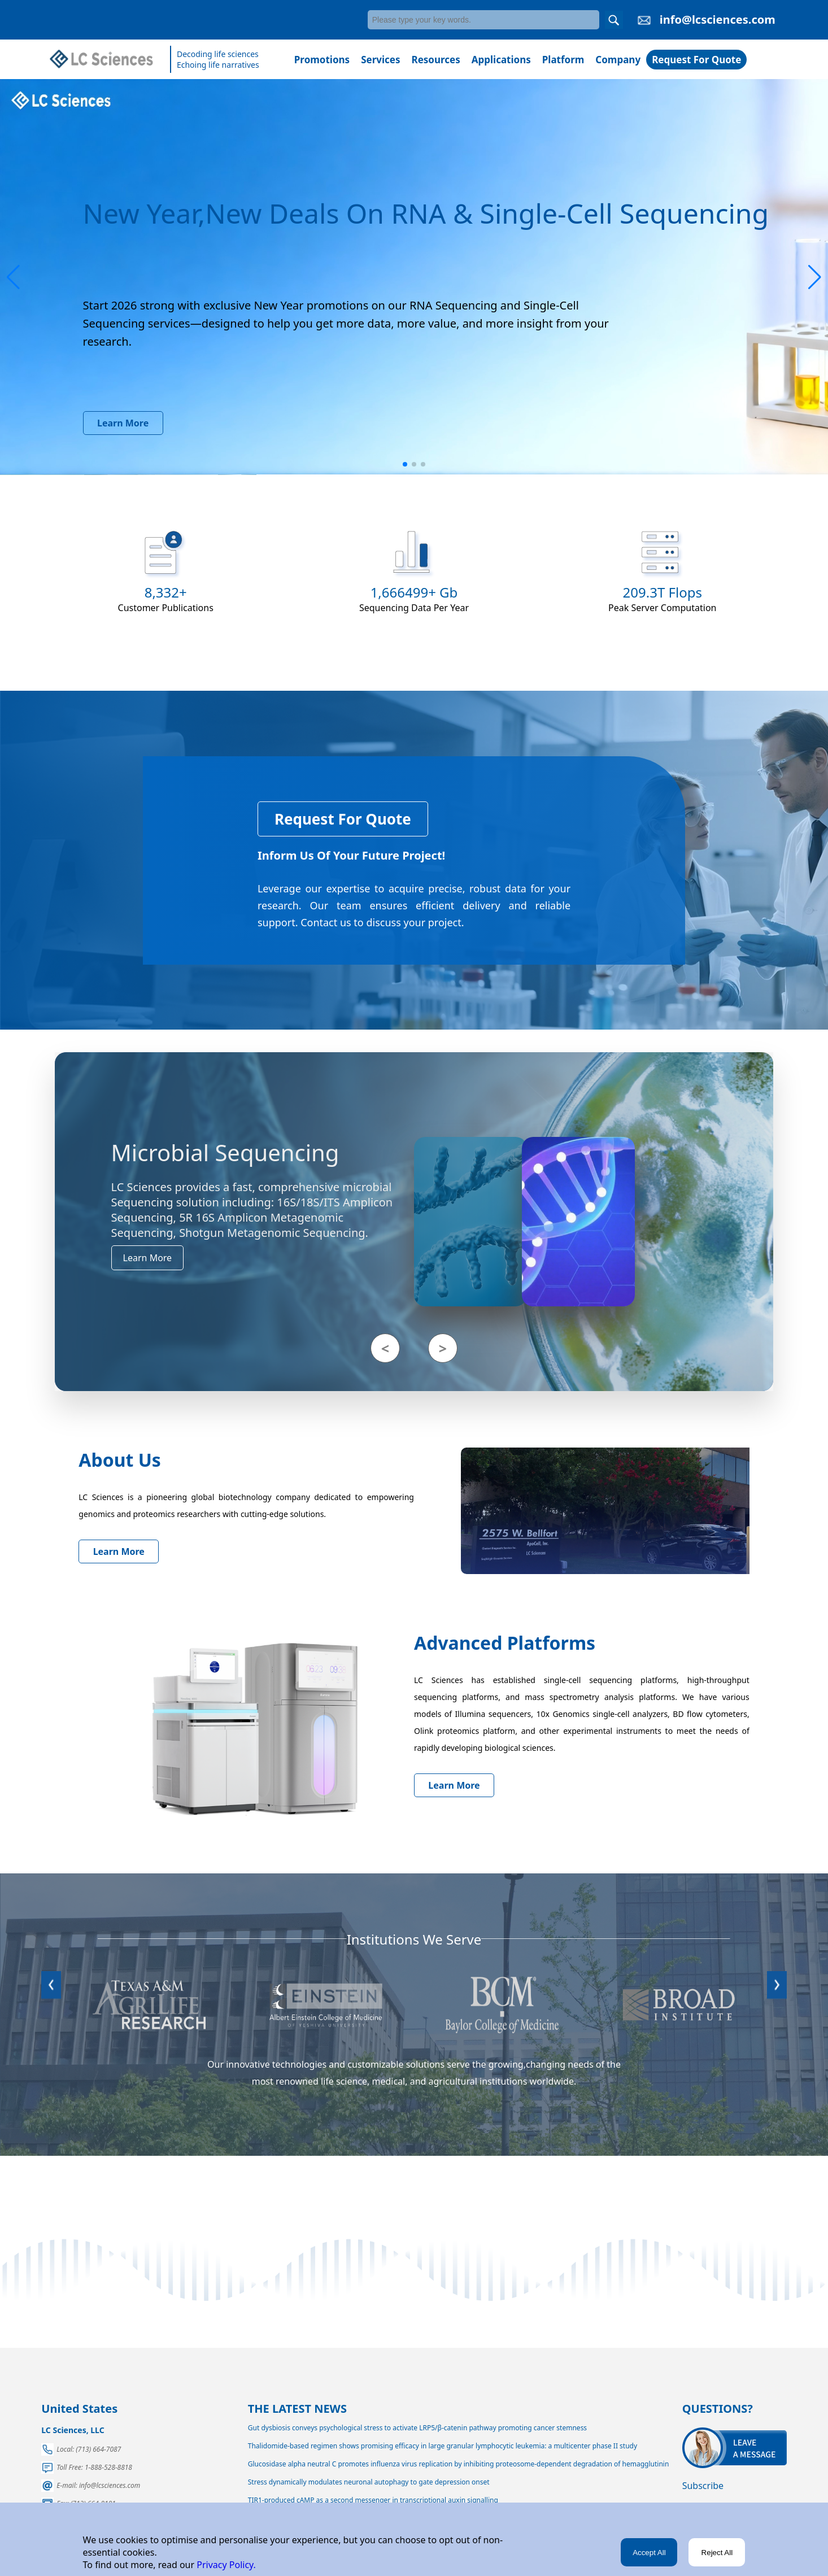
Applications (501, 59)
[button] (13, 277)
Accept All (649, 2552)
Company (617, 59)
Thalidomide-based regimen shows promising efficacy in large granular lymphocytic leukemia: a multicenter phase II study (442, 2446)
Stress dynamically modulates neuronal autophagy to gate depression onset (369, 2482)
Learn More (123, 423)
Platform (563, 59)
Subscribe (703, 2485)
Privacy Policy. (225, 2564)
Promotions (322, 59)
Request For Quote (696, 59)
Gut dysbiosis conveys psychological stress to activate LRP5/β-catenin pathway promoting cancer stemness (417, 2428)
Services (380, 59)
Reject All (717, 2552)
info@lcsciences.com (717, 19)
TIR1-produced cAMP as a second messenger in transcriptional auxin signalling (373, 2500)
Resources (436, 59)
